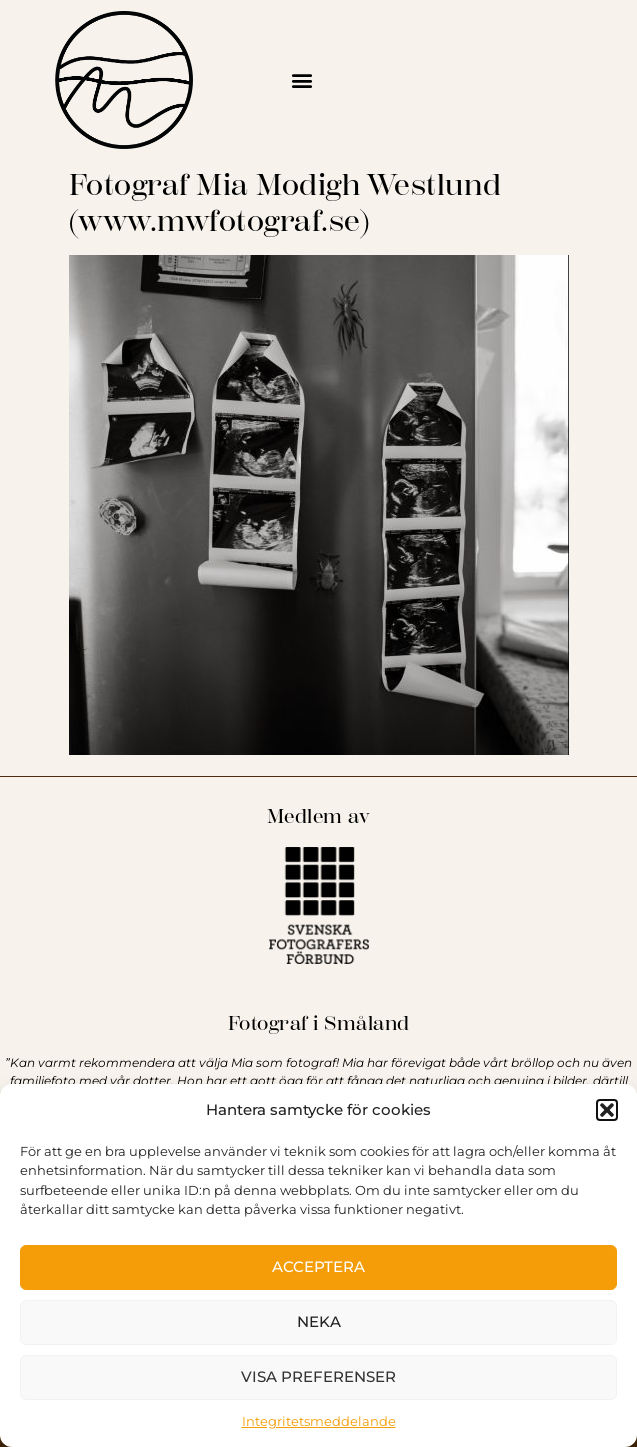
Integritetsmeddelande (319, 1421)
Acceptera (318, 1266)
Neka (319, 1321)
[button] (607, 1110)
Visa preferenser (318, 1376)
